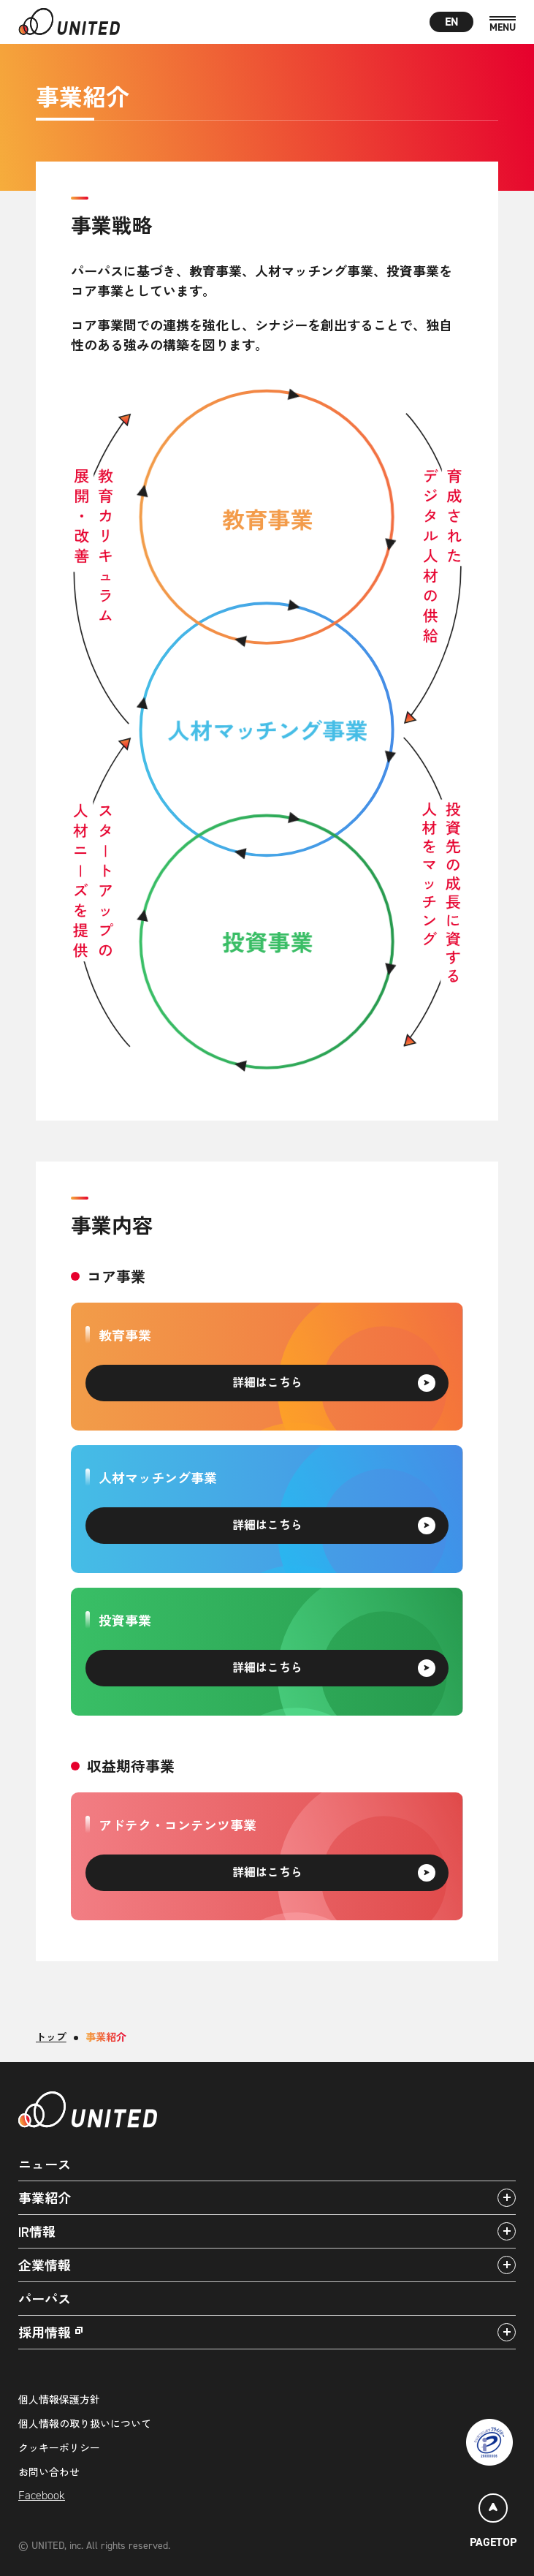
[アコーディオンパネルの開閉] (506, 2198)
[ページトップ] (493, 2523)
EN (452, 21)
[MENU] (502, 24)
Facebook (41, 2495)
